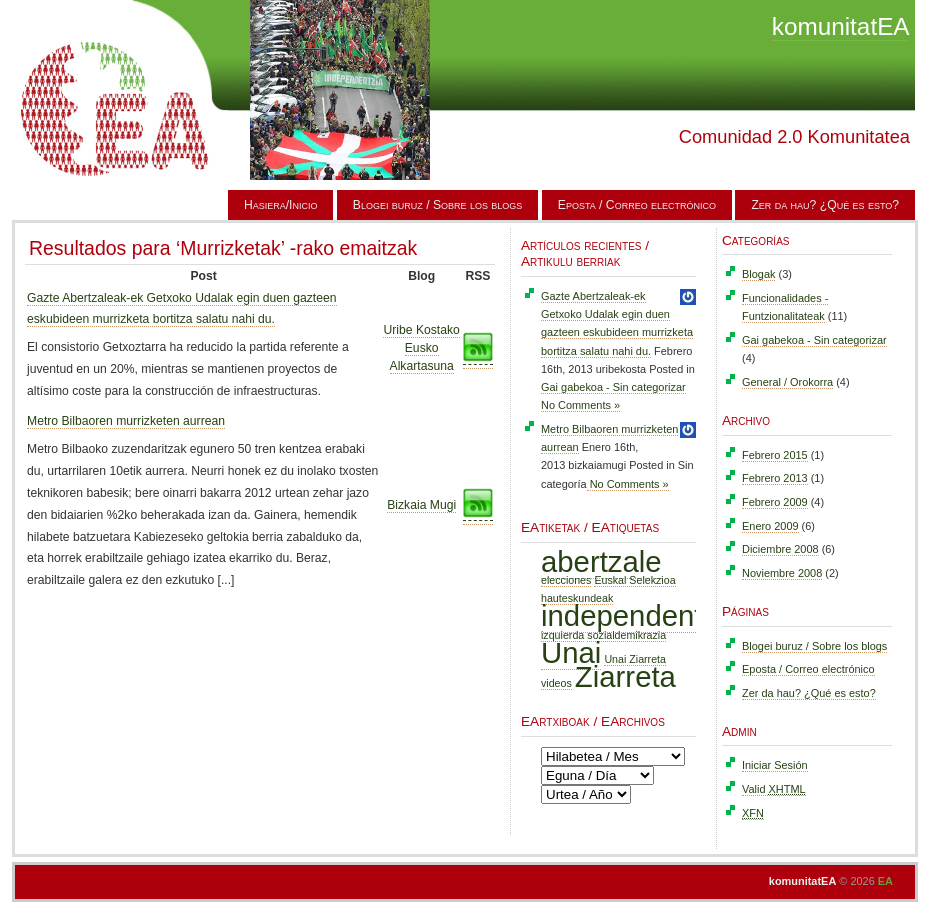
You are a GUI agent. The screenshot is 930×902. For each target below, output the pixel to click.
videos (556, 683)
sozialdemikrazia (626, 635)
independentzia (640, 615)
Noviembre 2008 (782, 573)
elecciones (566, 580)
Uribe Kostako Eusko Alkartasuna (421, 348)
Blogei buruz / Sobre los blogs (438, 205)
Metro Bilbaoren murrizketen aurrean (126, 421)
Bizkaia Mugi (421, 505)
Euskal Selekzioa (634, 580)
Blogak (758, 274)
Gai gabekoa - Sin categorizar (613, 387)
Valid (774, 789)
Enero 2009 (770, 526)
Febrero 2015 (775, 455)
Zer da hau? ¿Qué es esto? (825, 205)
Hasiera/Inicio (281, 205)
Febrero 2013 (775, 478)
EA (885, 881)
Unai (571, 652)
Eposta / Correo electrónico (637, 205)
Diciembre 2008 (780, 549)
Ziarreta (625, 676)
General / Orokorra (787, 382)
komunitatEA (840, 26)
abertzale (601, 561)
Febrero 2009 (775, 502)
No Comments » (580, 405)
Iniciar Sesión (775, 765)
